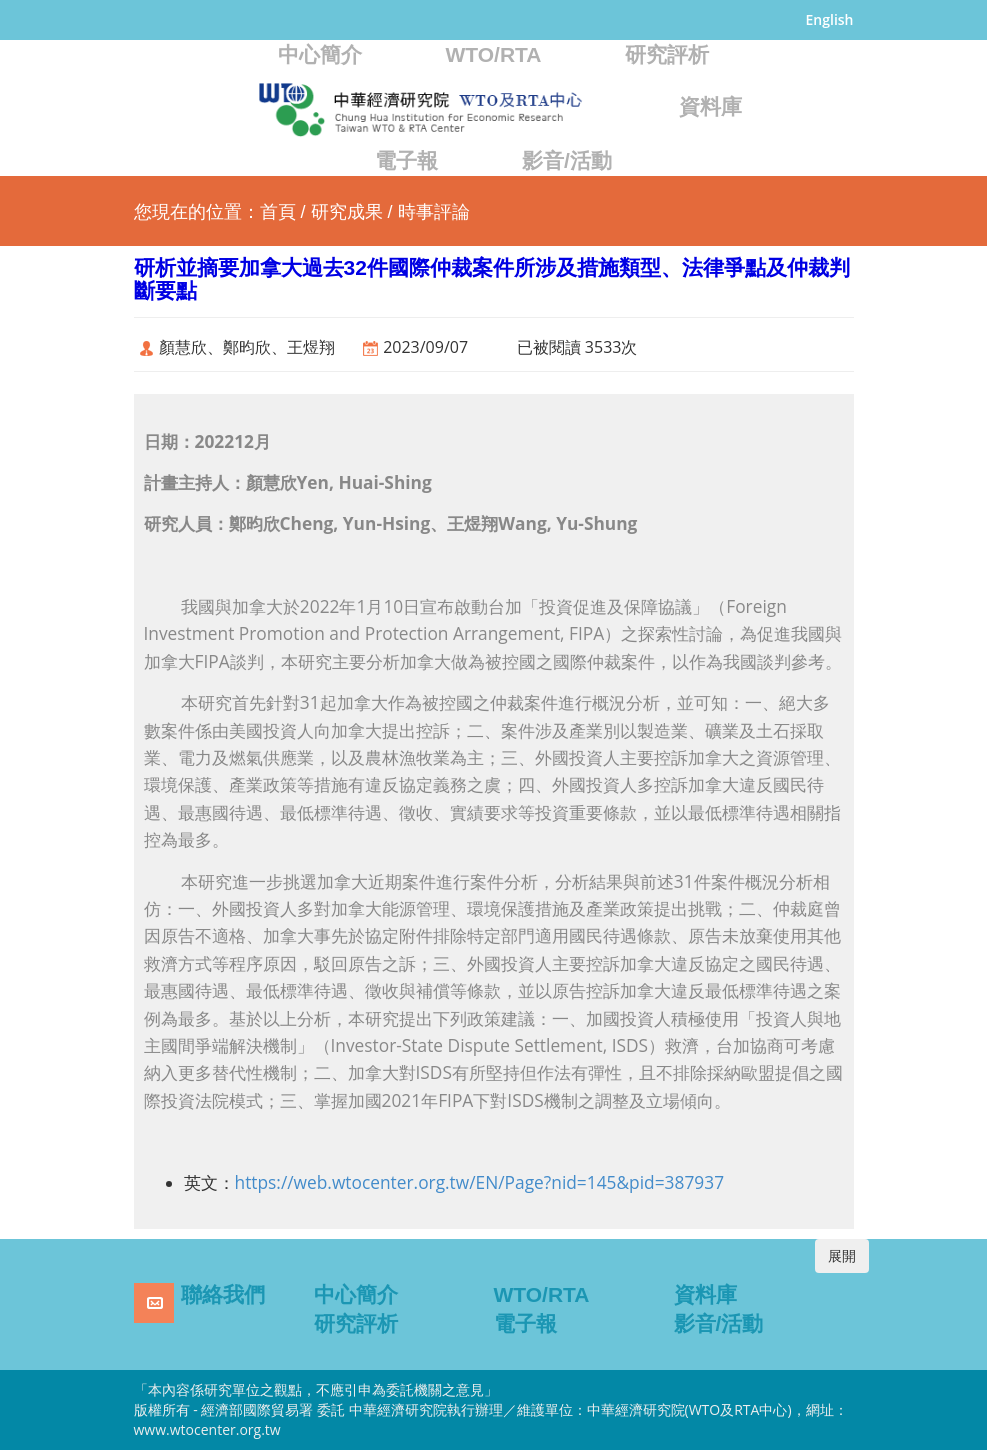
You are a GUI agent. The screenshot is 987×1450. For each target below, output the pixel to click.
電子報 (406, 160)
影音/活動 (567, 160)
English (830, 19)
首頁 (278, 212)
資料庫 (710, 106)
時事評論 (434, 212)
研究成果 (347, 212)
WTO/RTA (493, 54)
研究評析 (667, 54)
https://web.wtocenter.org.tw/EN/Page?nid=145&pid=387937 (480, 1182)
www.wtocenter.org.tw (207, 1429)
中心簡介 (320, 54)
